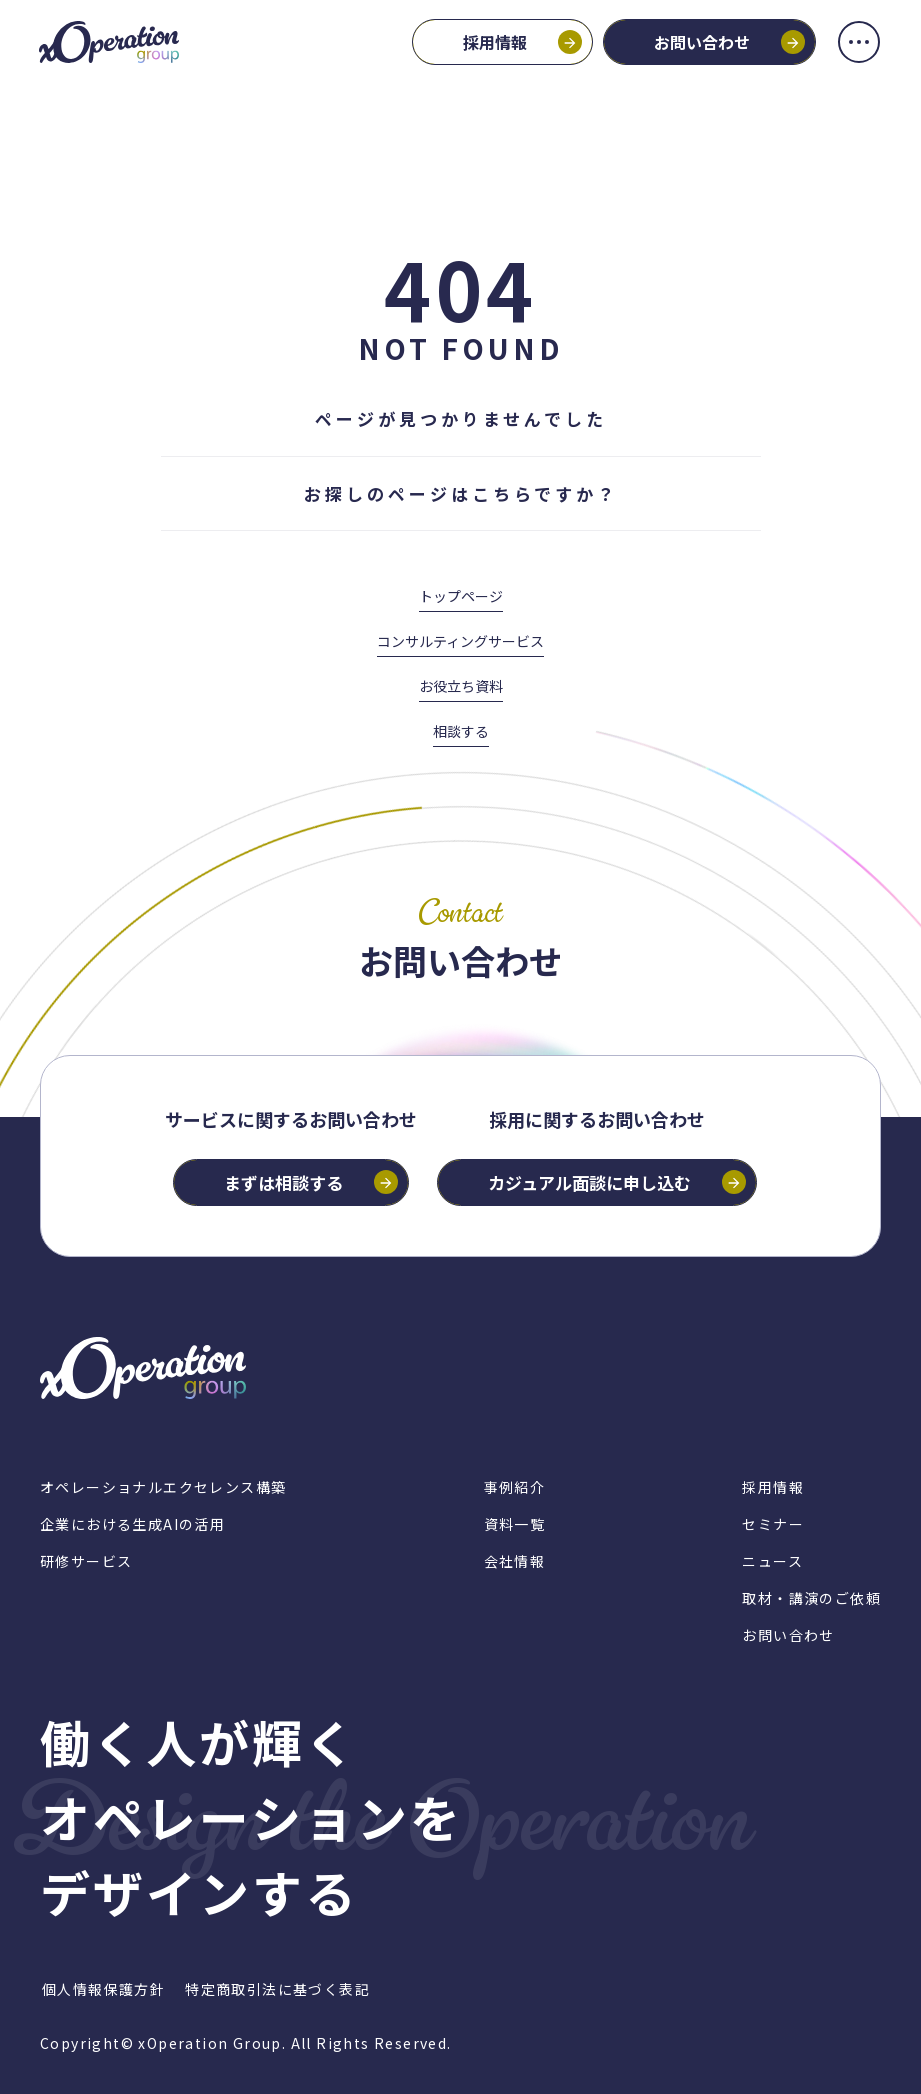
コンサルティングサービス (460, 641)
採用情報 (494, 43)
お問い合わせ (701, 43)
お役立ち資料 (461, 686)
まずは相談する (283, 1182)
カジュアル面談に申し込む (589, 1182)
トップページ (461, 596)
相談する (461, 731)
